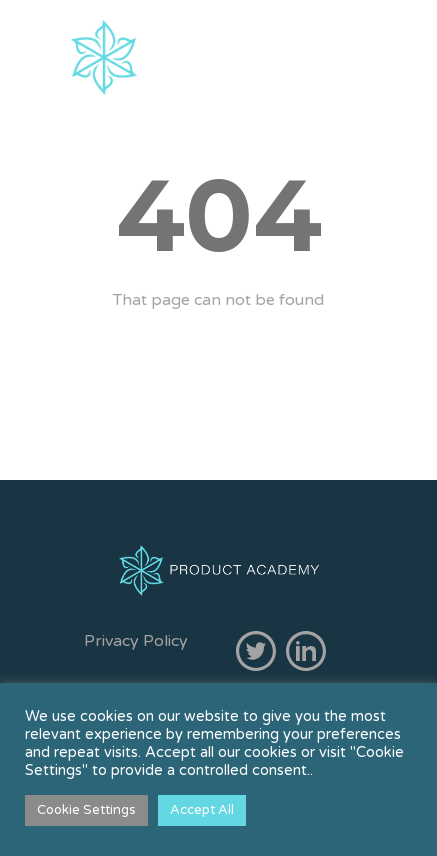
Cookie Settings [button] (86, 810)
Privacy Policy (136, 641)
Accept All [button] (202, 810)
